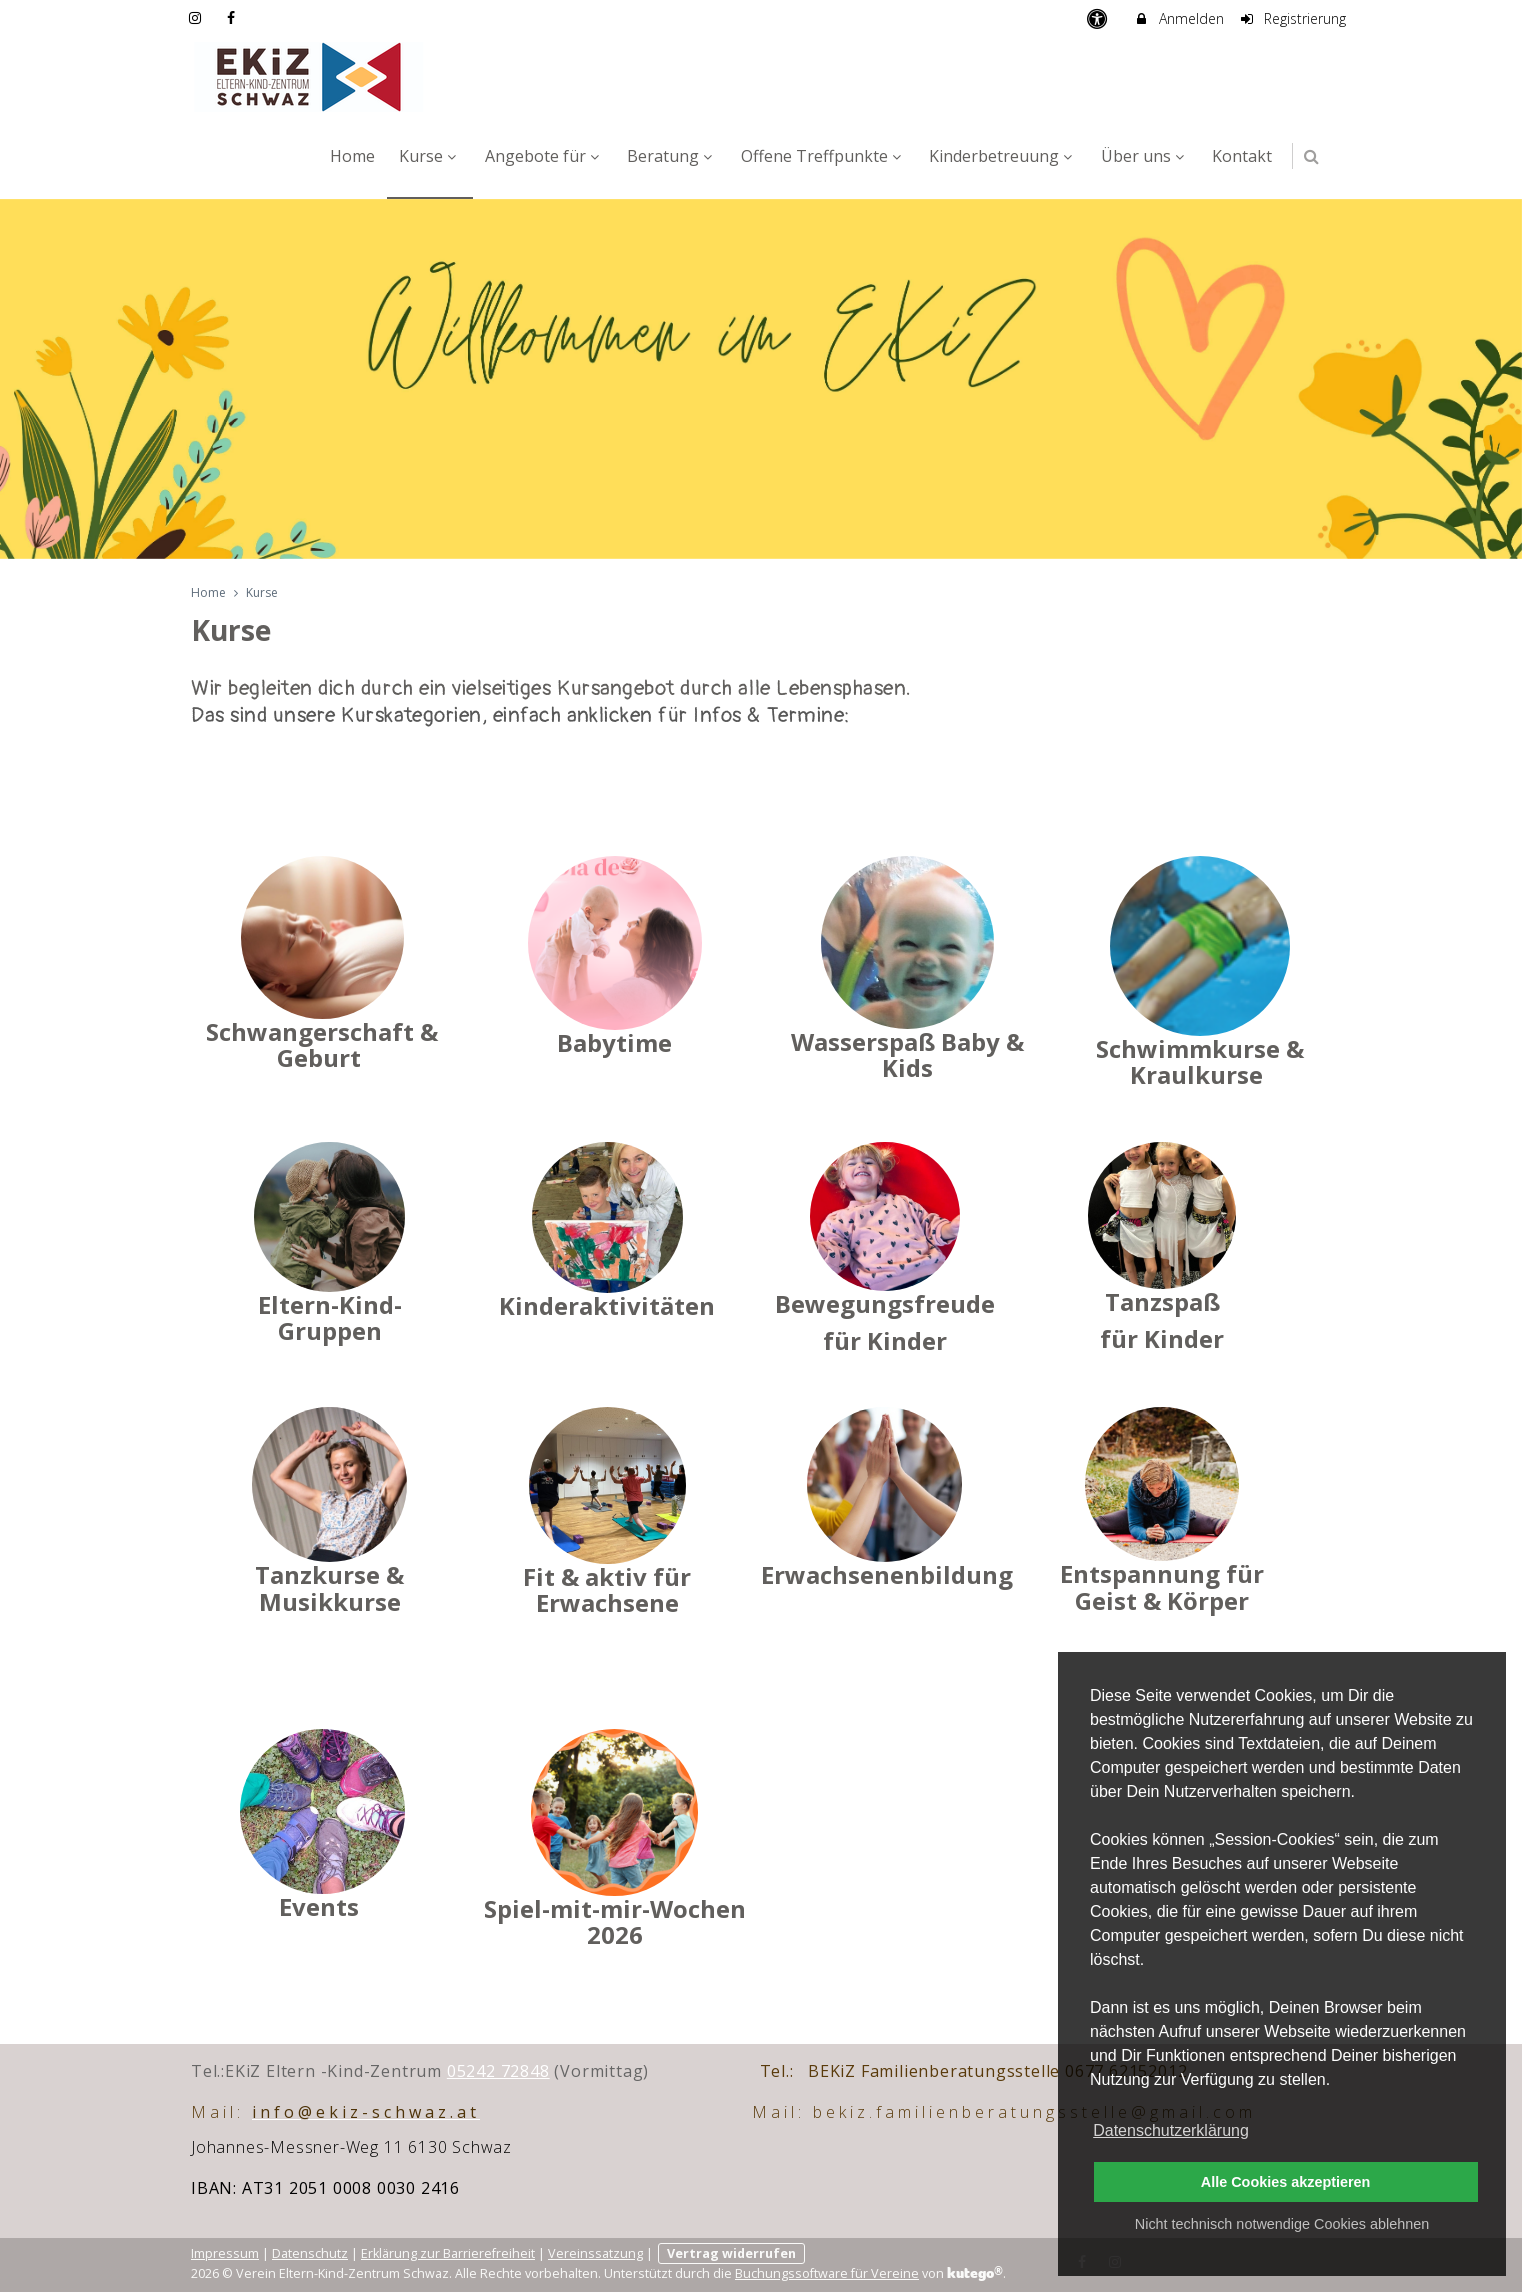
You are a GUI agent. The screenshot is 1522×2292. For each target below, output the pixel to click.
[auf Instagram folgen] (197, 17)
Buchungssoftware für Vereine (827, 2273)
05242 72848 (498, 2071)
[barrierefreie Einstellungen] (1098, 18)
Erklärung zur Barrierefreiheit (448, 2253)
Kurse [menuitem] (430, 156)
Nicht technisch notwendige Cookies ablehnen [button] (1282, 2224)
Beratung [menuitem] (672, 156)
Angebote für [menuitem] (544, 156)
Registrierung (1293, 18)
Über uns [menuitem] (1145, 156)
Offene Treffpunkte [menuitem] (823, 156)
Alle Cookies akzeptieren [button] (1286, 2182)
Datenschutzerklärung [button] (1171, 2130)
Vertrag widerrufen (731, 2253)
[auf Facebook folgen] (234, 17)
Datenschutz (310, 2253)
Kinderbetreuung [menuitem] (1003, 156)
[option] (761, 379)
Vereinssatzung (595, 2253)
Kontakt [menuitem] (1242, 156)
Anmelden (1178, 18)
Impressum (225, 2253)
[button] (1311, 156)
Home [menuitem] (352, 156)
